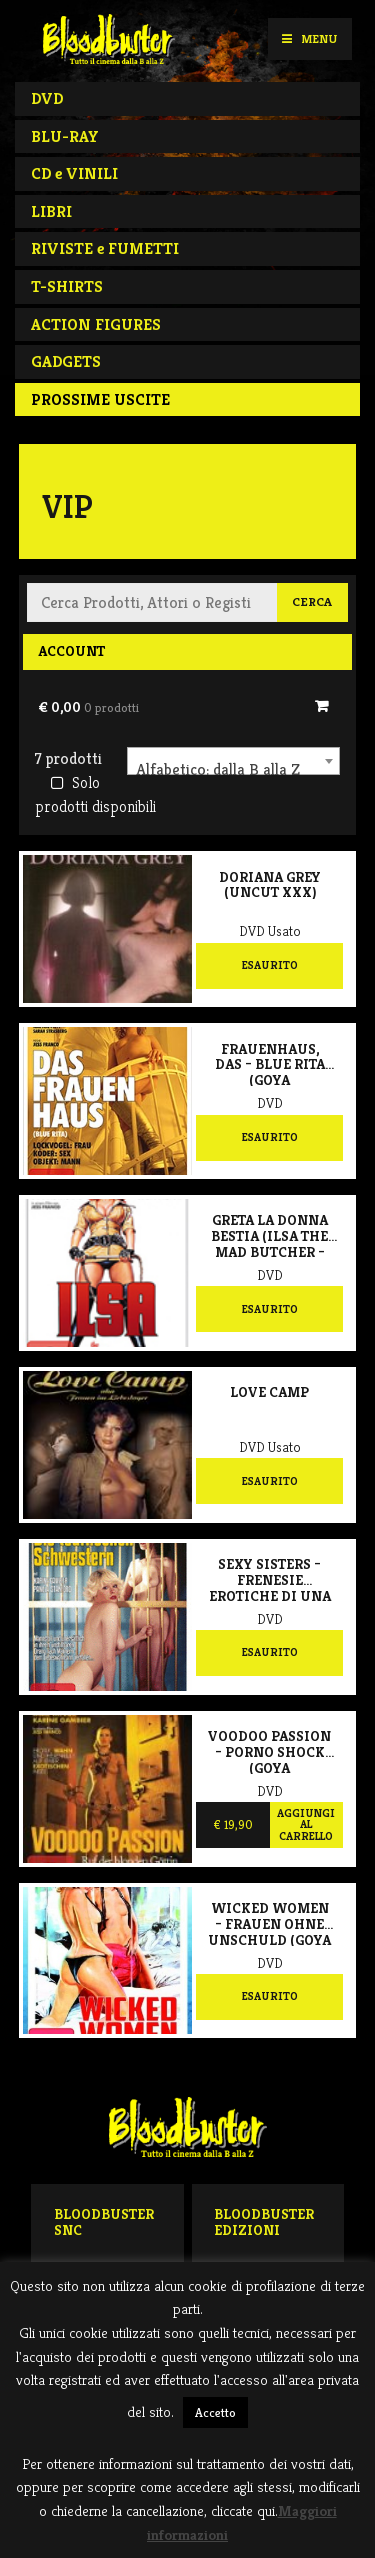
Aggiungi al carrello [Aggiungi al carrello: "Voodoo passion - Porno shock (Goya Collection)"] (306, 1824)
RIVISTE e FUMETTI (105, 248)
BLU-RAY (65, 136)
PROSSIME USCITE (100, 399)
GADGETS (66, 361)
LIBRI (51, 211)
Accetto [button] (215, 2412)
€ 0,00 (88, 707)
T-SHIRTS (67, 286)
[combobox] (233, 761)
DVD (47, 98)
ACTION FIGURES (96, 324)
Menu (309, 38)
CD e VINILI (74, 173)
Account (71, 651)
